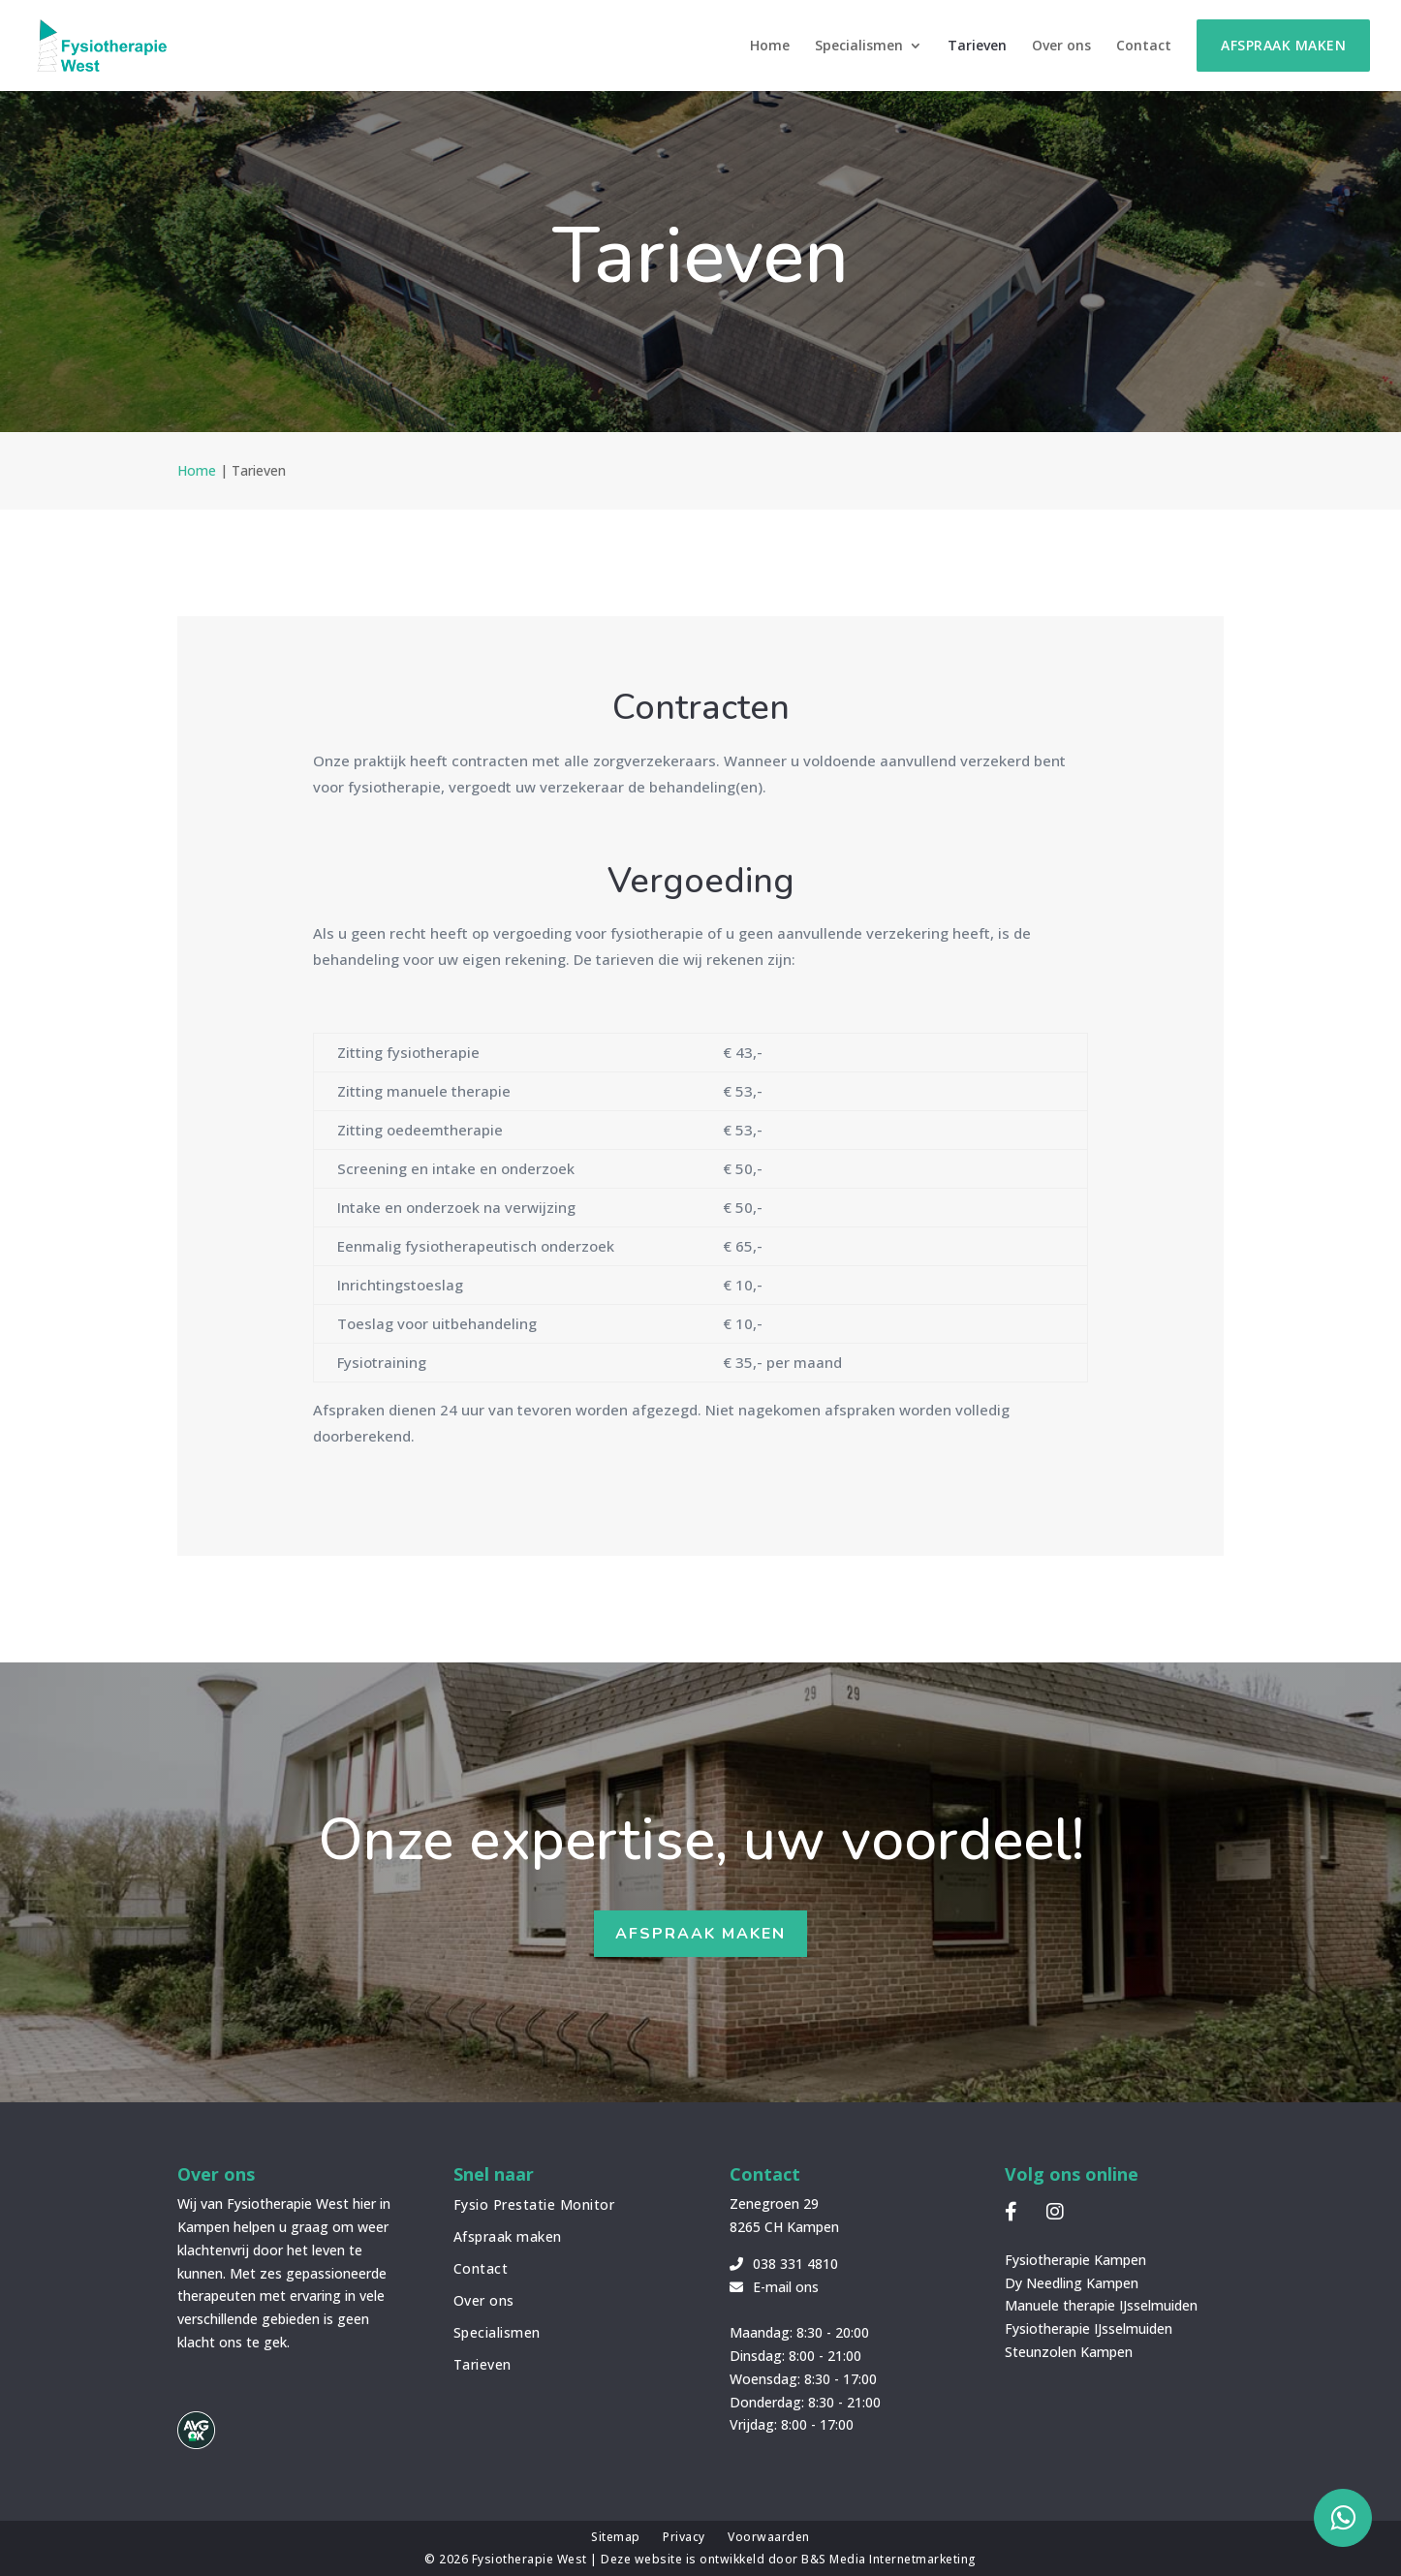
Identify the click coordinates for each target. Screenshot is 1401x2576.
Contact (1143, 46)
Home (770, 46)
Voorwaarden (769, 2537)
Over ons (1061, 46)
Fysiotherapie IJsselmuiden (1088, 2328)
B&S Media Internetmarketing (889, 2559)
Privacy (684, 2537)
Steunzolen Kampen (1069, 2352)
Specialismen (859, 46)
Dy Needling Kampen (1071, 2283)
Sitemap (615, 2537)
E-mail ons (774, 2287)
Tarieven (977, 46)
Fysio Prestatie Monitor (534, 2204)
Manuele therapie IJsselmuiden (1101, 2305)
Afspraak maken (1283, 45)
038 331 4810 (784, 2263)
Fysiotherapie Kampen (1075, 2259)
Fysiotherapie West (531, 2559)
